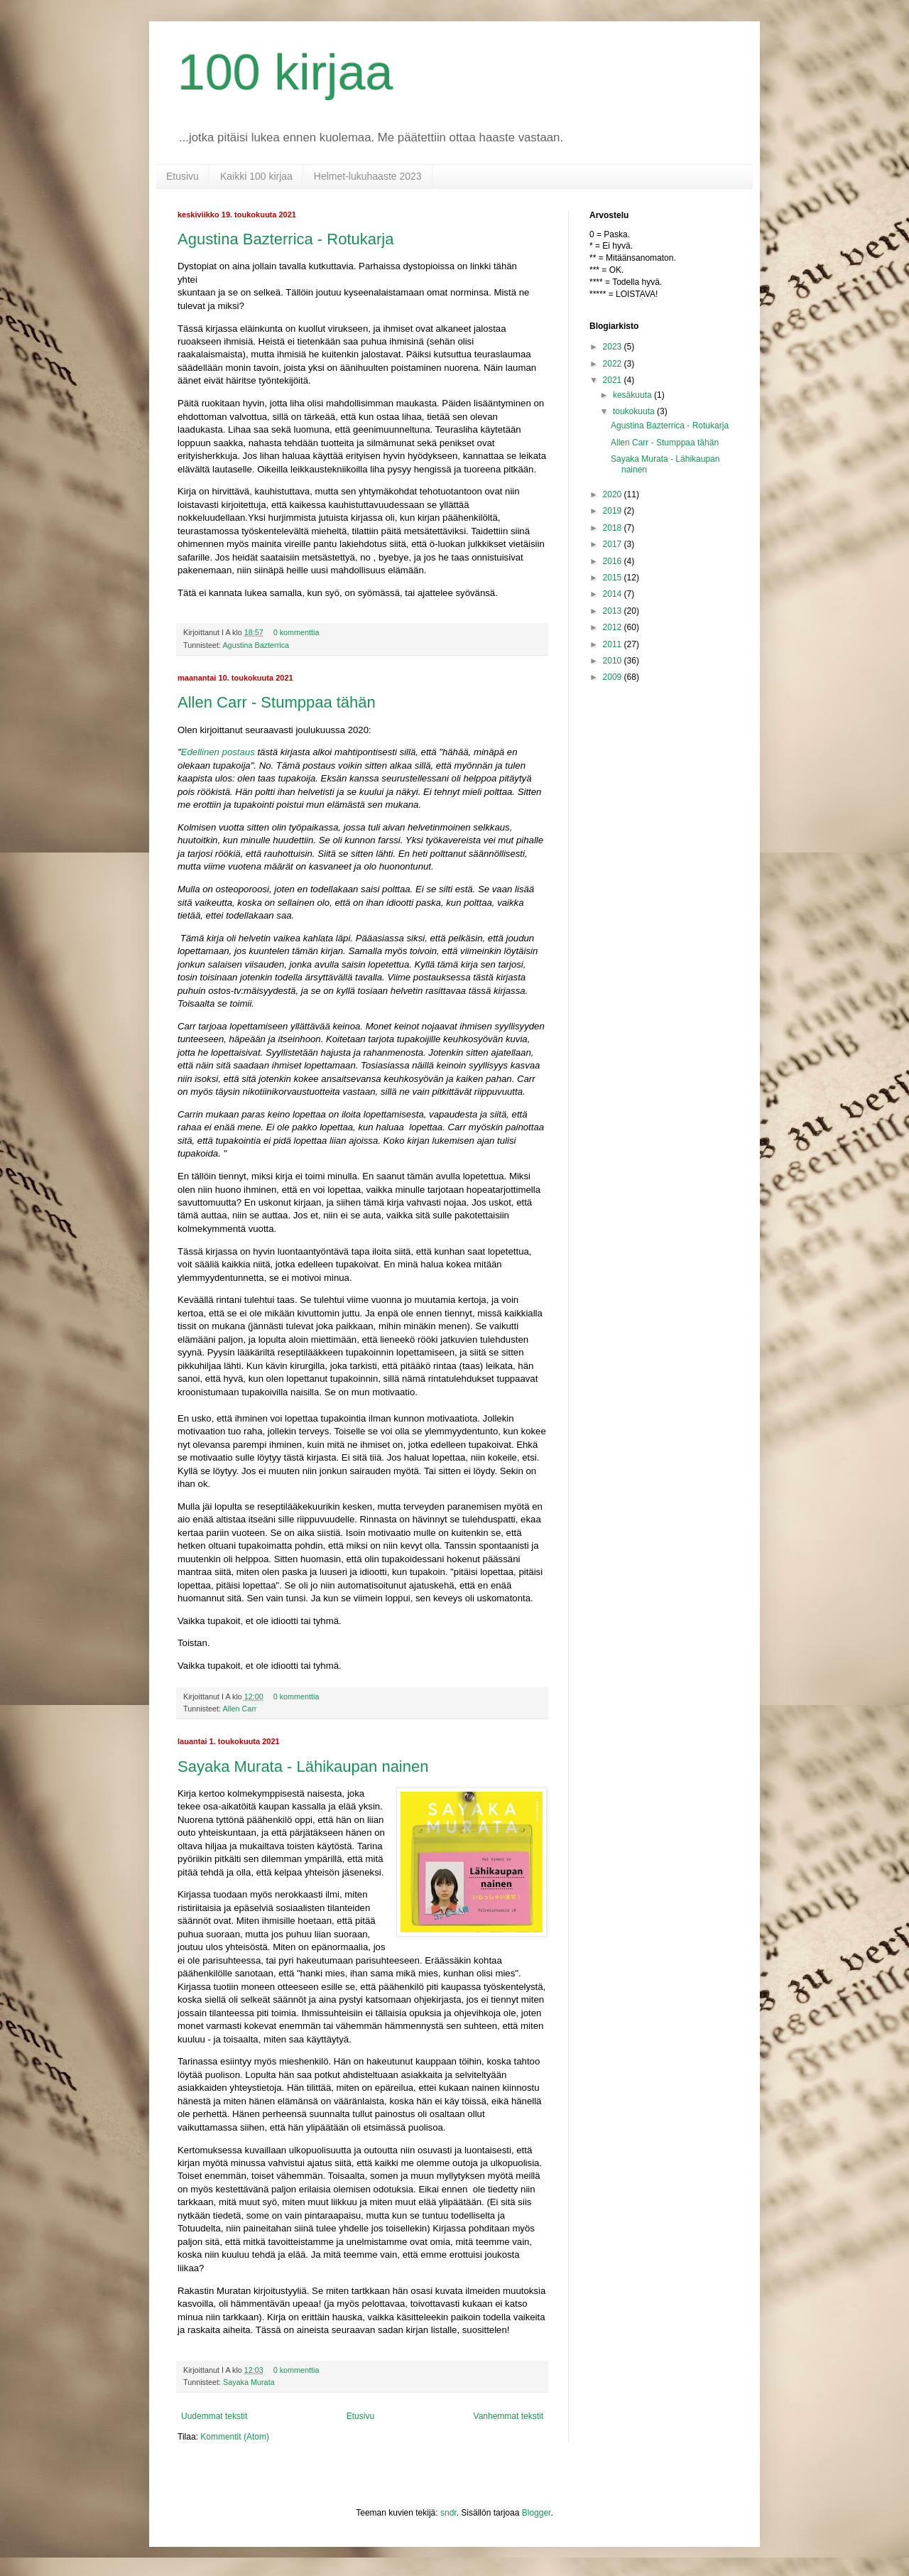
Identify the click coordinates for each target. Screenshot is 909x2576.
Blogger (536, 2513)
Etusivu (182, 176)
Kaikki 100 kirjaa (256, 176)
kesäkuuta (633, 395)
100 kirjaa (285, 72)
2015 (613, 578)
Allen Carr (239, 1708)
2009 (613, 677)
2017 (613, 544)
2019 (613, 511)
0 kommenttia (296, 632)
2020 (613, 494)
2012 (613, 627)
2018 (613, 528)
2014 (613, 594)
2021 (613, 380)
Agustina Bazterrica (255, 645)
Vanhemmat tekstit (508, 2416)
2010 (613, 661)
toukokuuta (635, 411)
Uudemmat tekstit (214, 2416)
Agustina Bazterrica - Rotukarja (285, 239)
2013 (613, 611)
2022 (613, 364)
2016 (613, 561)
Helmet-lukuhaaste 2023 (368, 176)
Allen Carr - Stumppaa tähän (277, 702)
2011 (613, 644)
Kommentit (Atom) (234, 2437)
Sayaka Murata (249, 2382)
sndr (448, 2513)
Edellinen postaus (218, 752)
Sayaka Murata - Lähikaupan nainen (303, 1766)
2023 (613, 347)
